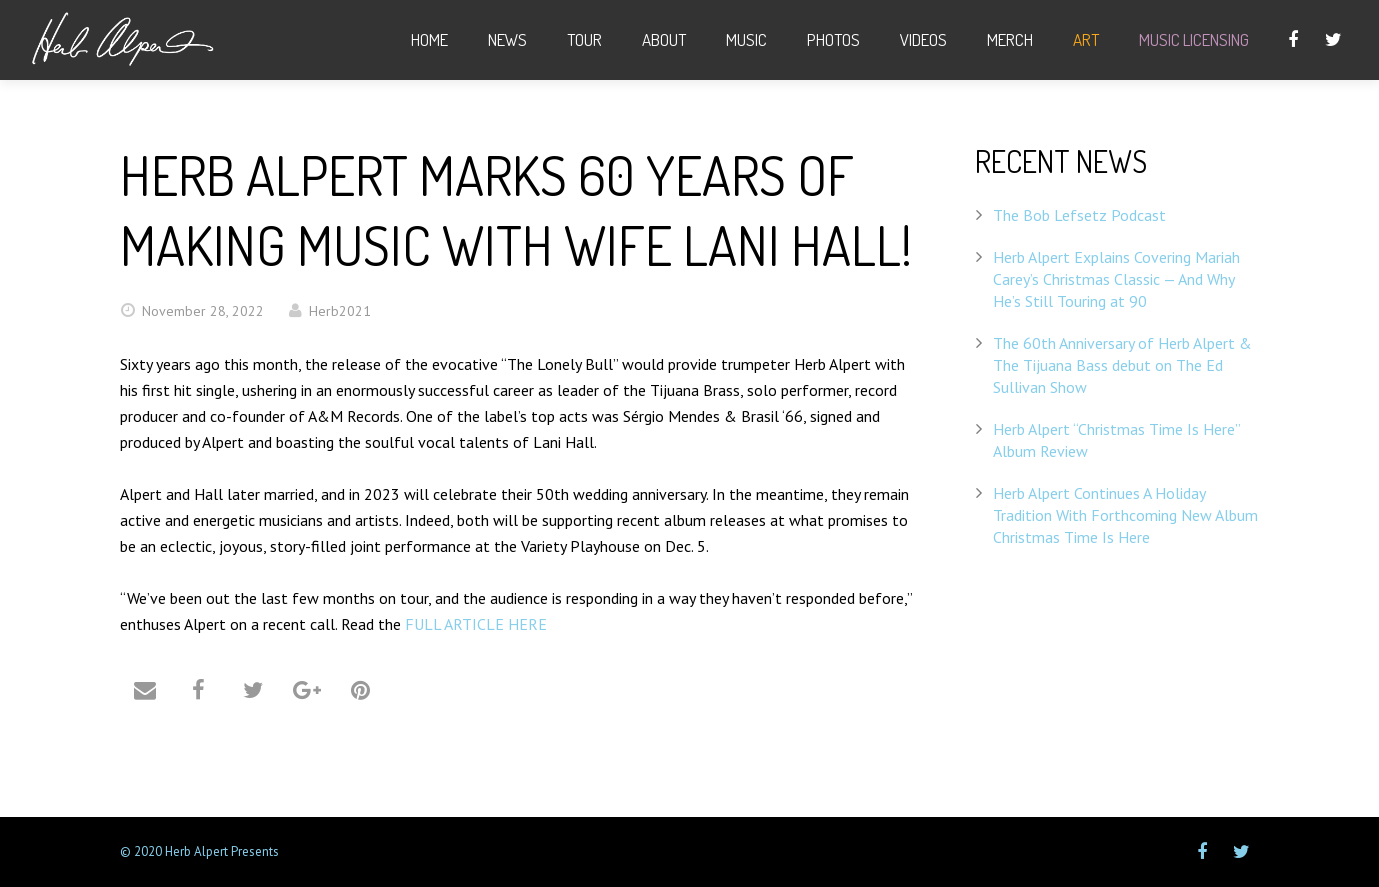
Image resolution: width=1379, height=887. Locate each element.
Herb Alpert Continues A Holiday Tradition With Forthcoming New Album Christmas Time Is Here (1125, 515)
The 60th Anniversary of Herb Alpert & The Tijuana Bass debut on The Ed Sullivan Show (1122, 365)
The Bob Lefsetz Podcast (1079, 215)
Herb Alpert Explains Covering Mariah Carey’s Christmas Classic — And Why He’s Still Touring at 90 (1116, 279)
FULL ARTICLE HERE (476, 624)
